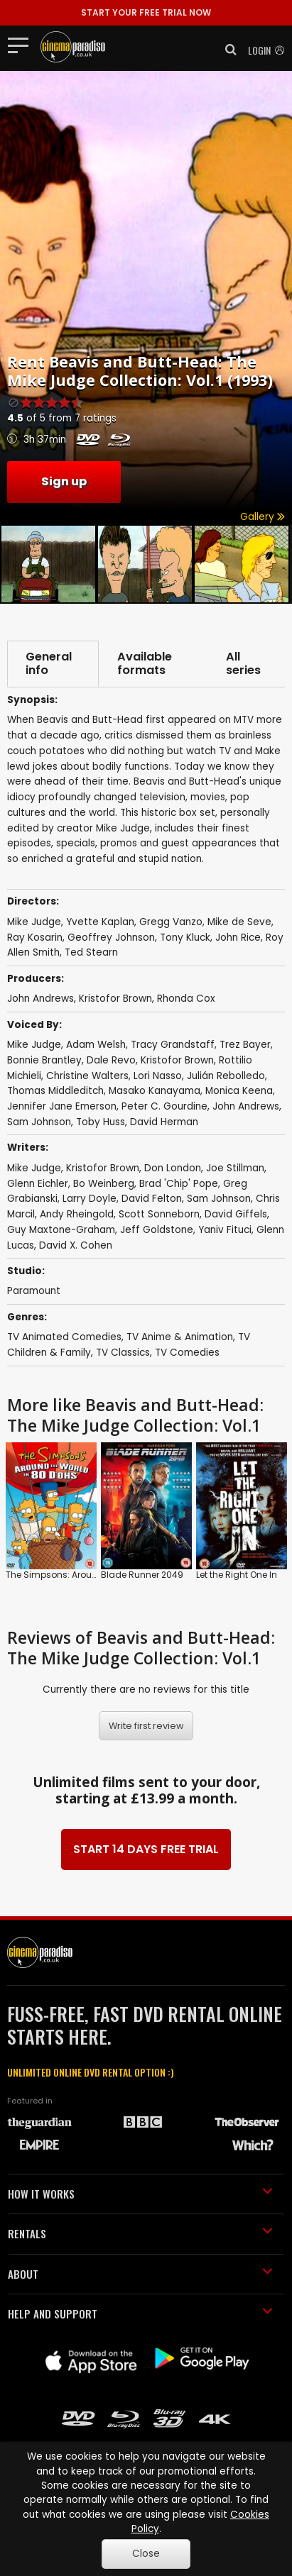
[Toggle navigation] (22, 44)
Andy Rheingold (77, 1214)
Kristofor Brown (115, 998)
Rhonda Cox (186, 998)
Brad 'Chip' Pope (178, 1183)
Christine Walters (87, 1076)
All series (243, 663)
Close (146, 2553)
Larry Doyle (90, 1198)
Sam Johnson (39, 1122)
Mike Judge (34, 1044)
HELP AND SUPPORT (140, 2313)
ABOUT (140, 2274)
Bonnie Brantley (44, 1060)
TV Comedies (187, 1352)
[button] (227, 49)
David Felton (151, 1198)
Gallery (262, 517)
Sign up (64, 481)
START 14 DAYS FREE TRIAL (146, 1849)
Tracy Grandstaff (173, 1044)
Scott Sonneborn (159, 1214)
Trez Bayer (245, 1044)
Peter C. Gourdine (164, 1106)
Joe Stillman (235, 1168)
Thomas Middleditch (55, 1091)
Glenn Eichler (37, 1183)
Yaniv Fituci (225, 1230)
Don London (172, 1168)
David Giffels (236, 1214)
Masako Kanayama (154, 1091)
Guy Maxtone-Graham (61, 1230)
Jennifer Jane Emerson (62, 1106)
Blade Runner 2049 (142, 1575)
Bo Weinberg (103, 1183)
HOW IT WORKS (140, 2193)
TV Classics (123, 1352)
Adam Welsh (96, 1044)
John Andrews (40, 998)
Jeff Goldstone (156, 1230)
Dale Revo (111, 1060)
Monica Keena (239, 1091)
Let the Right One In (236, 1575)
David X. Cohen (75, 1245)
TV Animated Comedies (64, 1337)
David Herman (164, 1122)
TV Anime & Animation (179, 1337)
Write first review (146, 1726)
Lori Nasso (158, 1076)
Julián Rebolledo (226, 1076)
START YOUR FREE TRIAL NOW (146, 12)
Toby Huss (100, 1122)
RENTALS (140, 2233)
